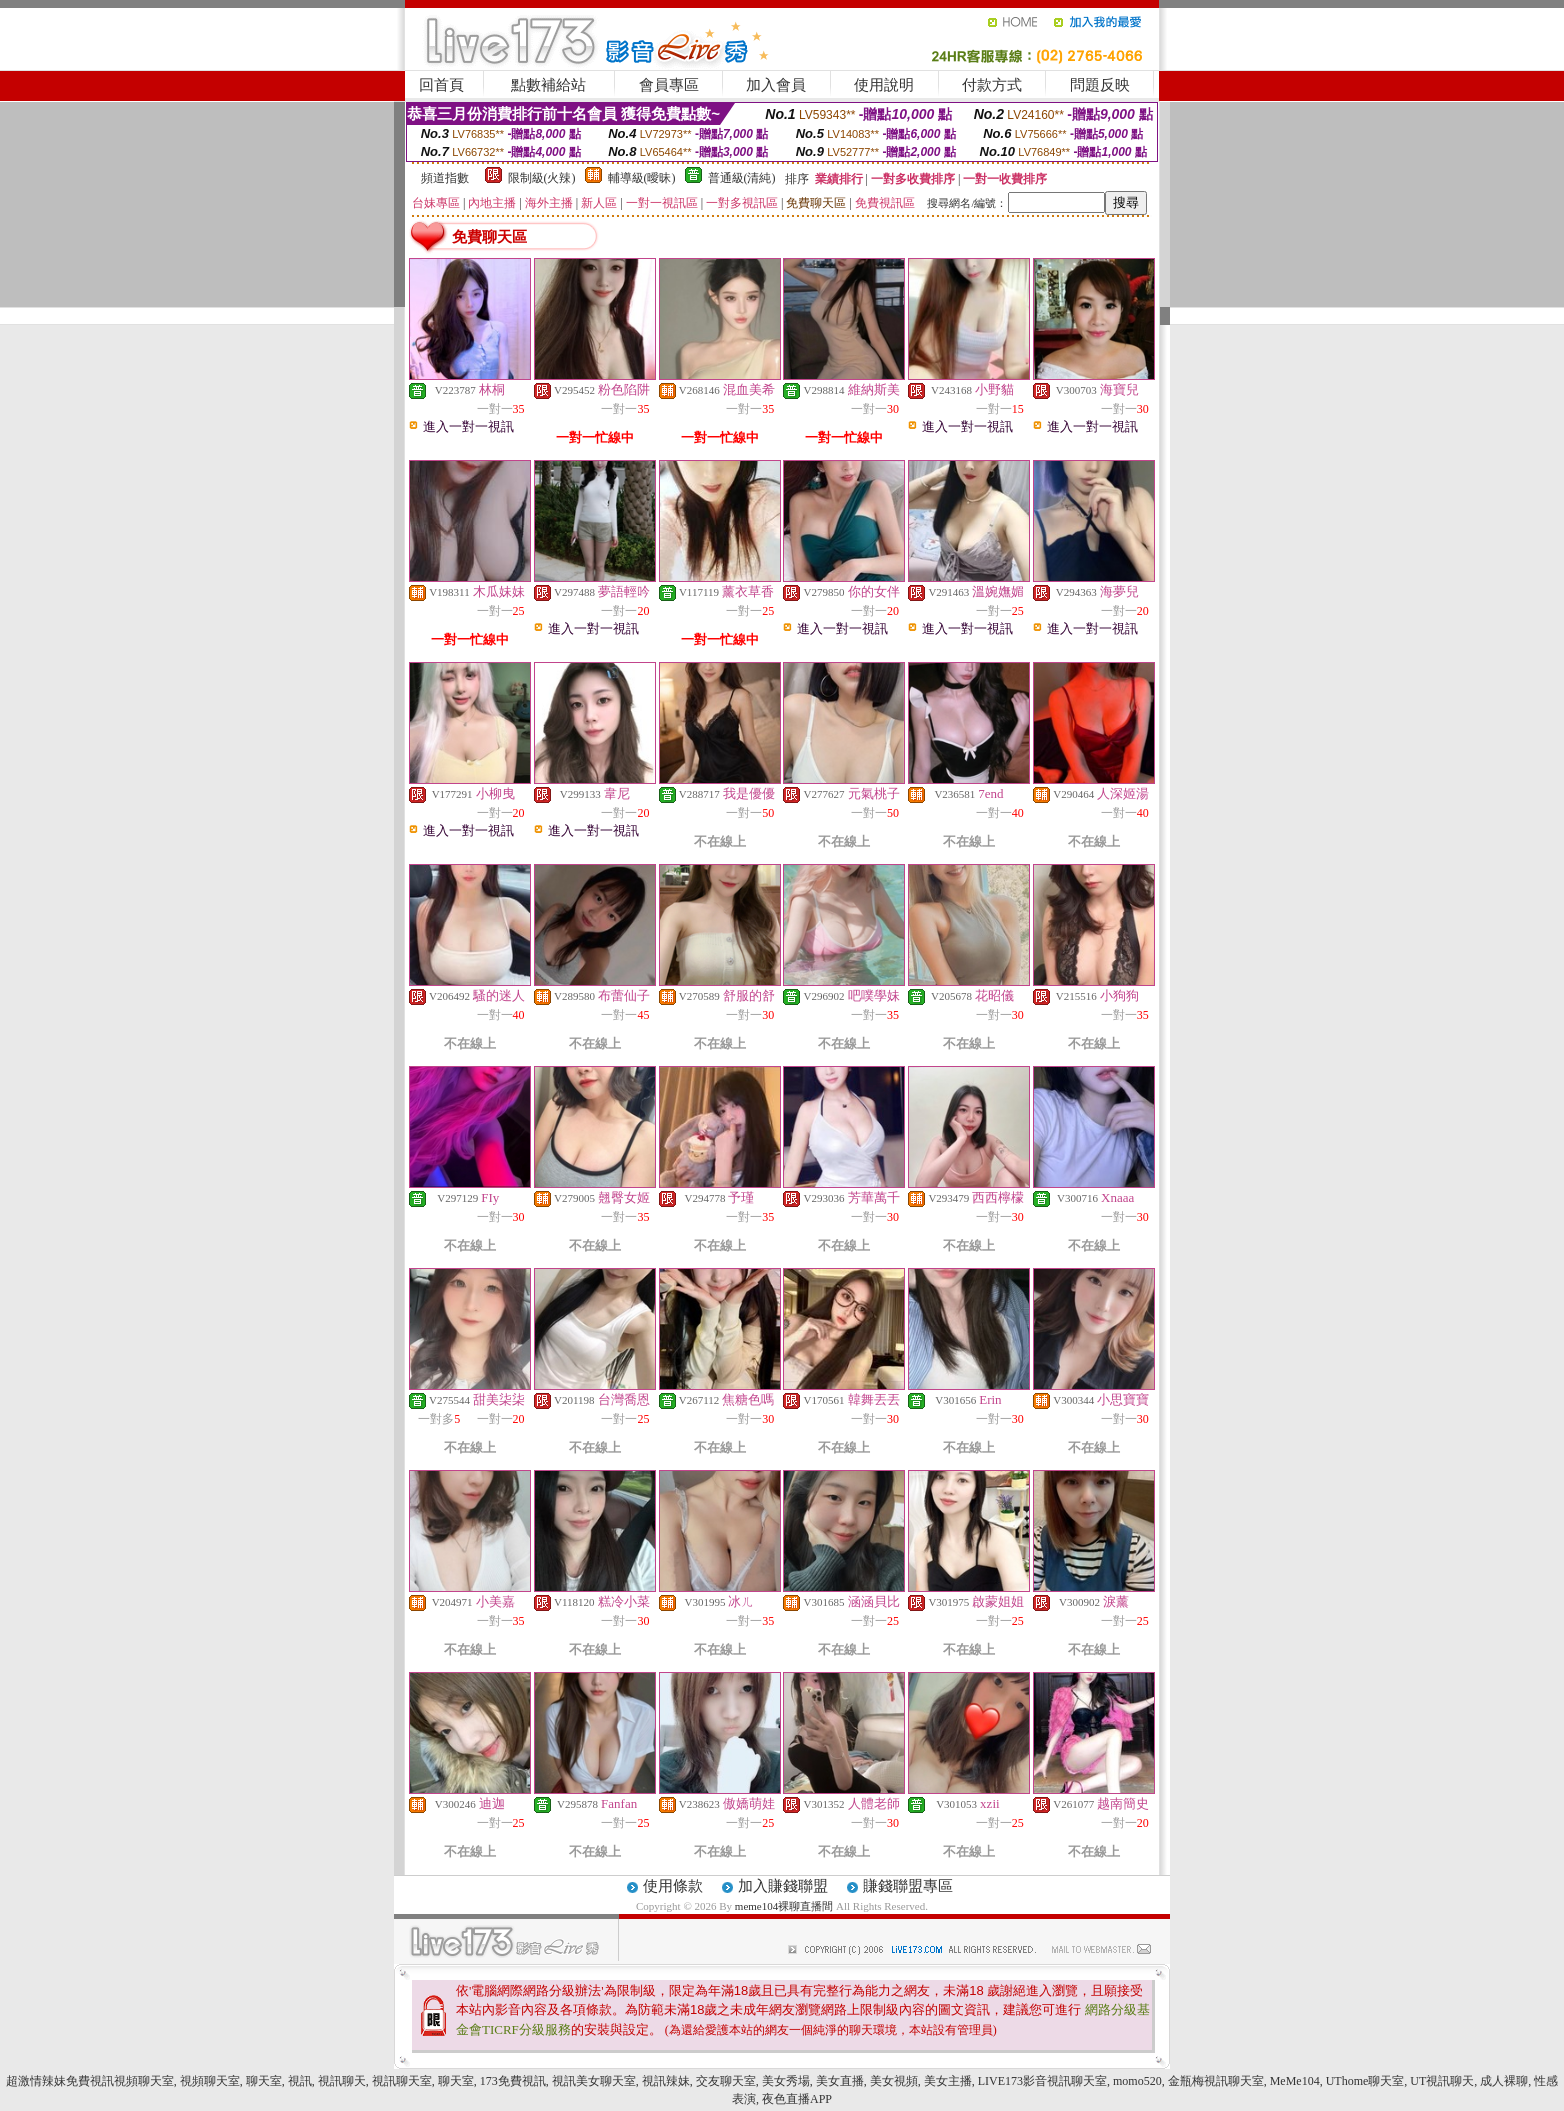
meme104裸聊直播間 (784, 1906)
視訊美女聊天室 (594, 2081)
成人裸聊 (1504, 2081)
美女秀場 (786, 2081)
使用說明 (884, 85)
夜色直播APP (797, 2099)
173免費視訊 (513, 2081)
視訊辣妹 (666, 2081)
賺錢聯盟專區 (908, 1886)
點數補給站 (548, 85)
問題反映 (1100, 85)
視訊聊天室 (402, 2081)
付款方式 (992, 85)
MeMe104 (1295, 2081)
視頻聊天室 (210, 2081)
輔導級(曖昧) (642, 178)
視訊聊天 (342, 2081)
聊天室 (264, 2081)
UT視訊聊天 (1442, 2081)
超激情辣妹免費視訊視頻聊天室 (90, 2081)
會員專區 (669, 85)
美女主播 (948, 2081)
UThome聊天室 (1365, 2081)
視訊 (300, 2081)
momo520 (1137, 2081)
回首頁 (441, 85)
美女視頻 (894, 2081)
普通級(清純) (742, 178)
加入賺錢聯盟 (783, 1886)
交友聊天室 (726, 2081)
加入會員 (776, 85)
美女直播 (840, 2081)
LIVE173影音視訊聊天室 (1042, 2081)
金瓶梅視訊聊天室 (1216, 2081)
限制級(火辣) (542, 178)
